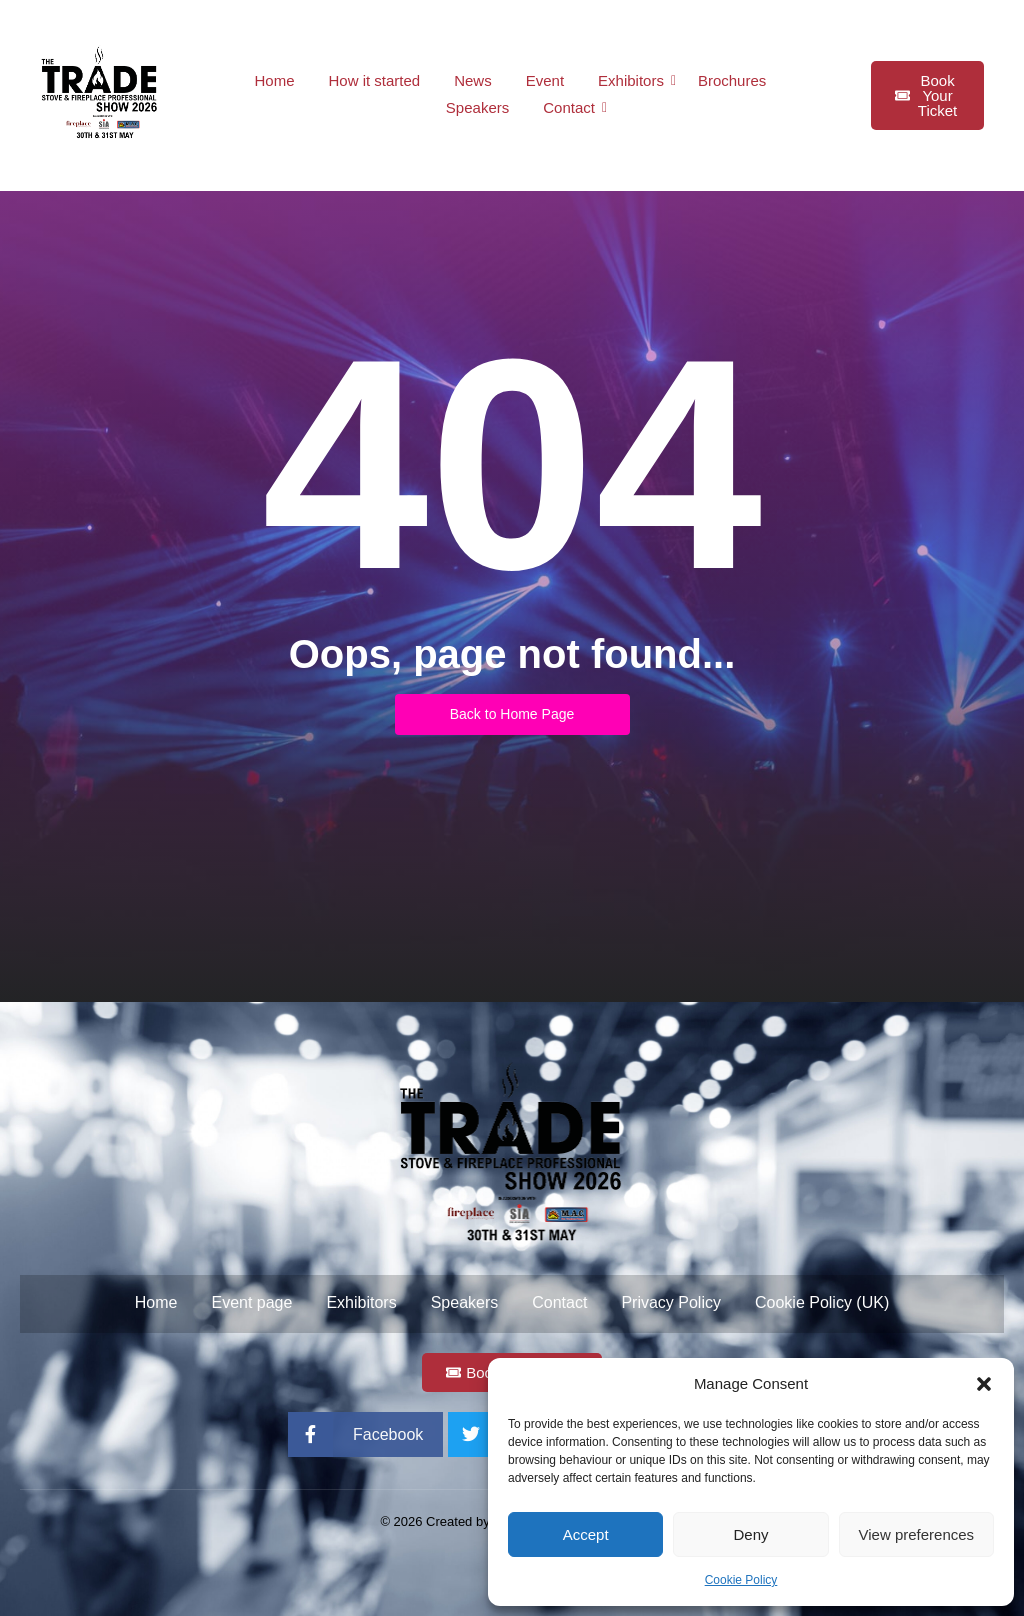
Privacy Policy (671, 1302)
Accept (586, 1534)
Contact (572, 107)
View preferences (917, 1534)
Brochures (732, 80)
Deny (750, 1534)
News (473, 80)
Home (274, 80)
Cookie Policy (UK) (822, 1302)
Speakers (477, 107)
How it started (374, 80)
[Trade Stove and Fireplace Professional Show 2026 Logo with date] (100, 92)
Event (545, 80)
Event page (251, 1302)
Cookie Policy (741, 1580)
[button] (984, 1384)
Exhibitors (634, 80)
